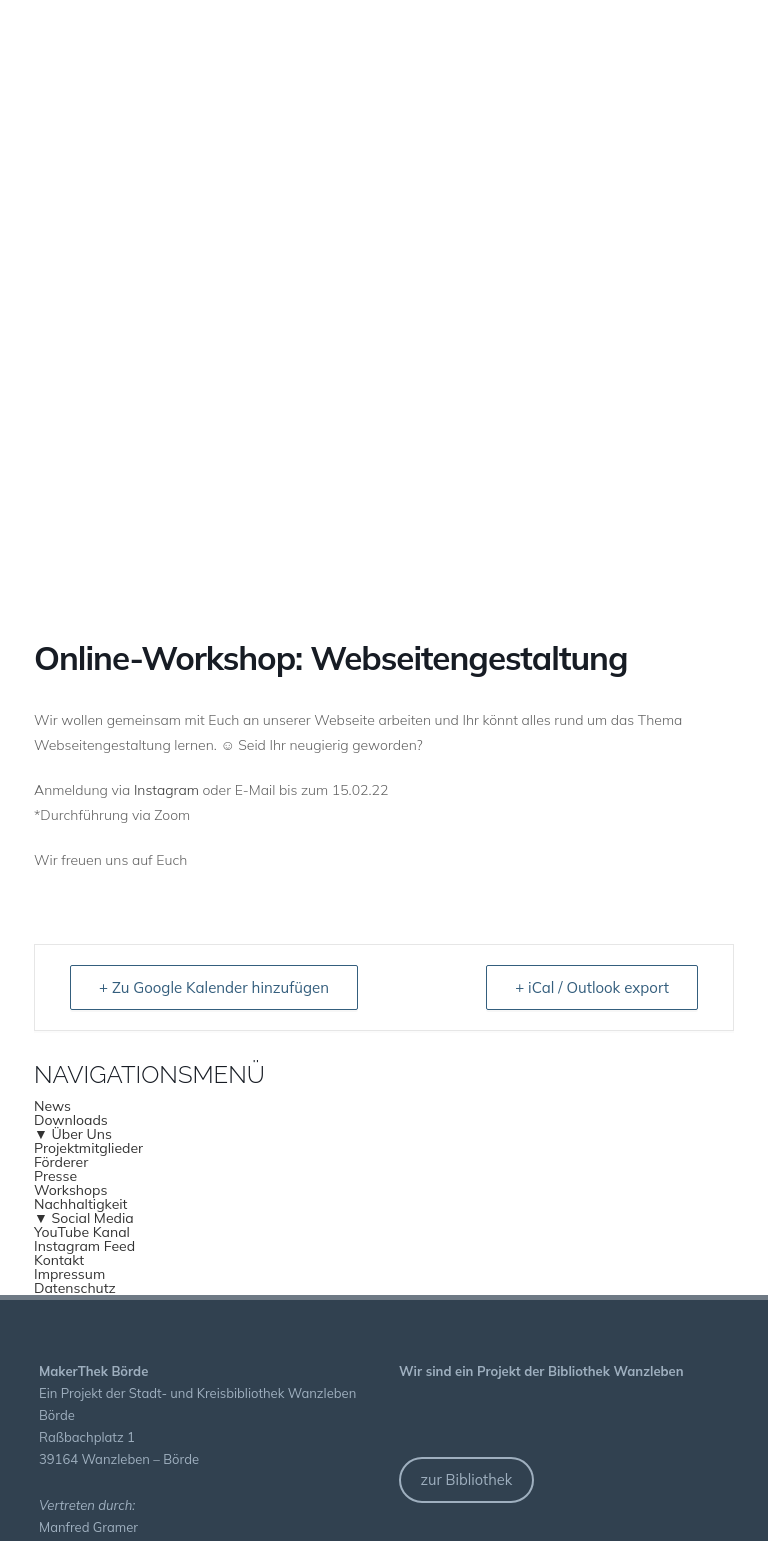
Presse (55, 1176)
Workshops (70, 1190)
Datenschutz (75, 1288)
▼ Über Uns (73, 1134)
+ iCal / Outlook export (592, 987)
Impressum (69, 1274)
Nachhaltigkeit (80, 1204)
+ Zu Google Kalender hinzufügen (214, 987)
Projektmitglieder (88, 1148)
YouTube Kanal (82, 1232)
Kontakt (59, 1260)
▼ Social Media (84, 1218)
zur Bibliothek (466, 1479)
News (52, 1106)
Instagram (166, 790)
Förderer (61, 1162)
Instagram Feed (84, 1246)
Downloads (71, 1120)
